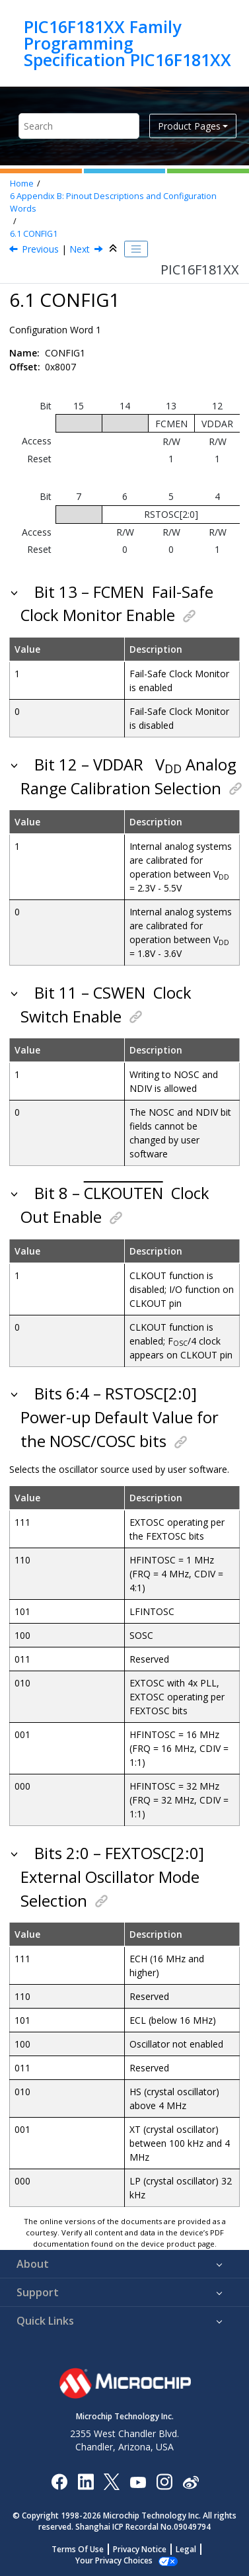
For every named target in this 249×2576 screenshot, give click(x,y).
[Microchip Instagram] (164, 2481)
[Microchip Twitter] (112, 2481)
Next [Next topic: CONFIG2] (79, 249)
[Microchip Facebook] (59, 2481)
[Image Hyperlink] (137, 2481)
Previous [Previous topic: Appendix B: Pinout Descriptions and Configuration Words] (40, 249)
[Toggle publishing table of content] (136, 249)
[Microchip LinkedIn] (85, 2481)
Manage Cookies (114, 2560)
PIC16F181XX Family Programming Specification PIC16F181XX (127, 43)
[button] (15, 591)
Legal (186, 2549)
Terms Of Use (78, 2549)
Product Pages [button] (189, 126)
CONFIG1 (33, 233)
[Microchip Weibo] (190, 2481)
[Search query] (78, 126)
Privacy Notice (139, 2549)
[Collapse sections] (114, 248)
